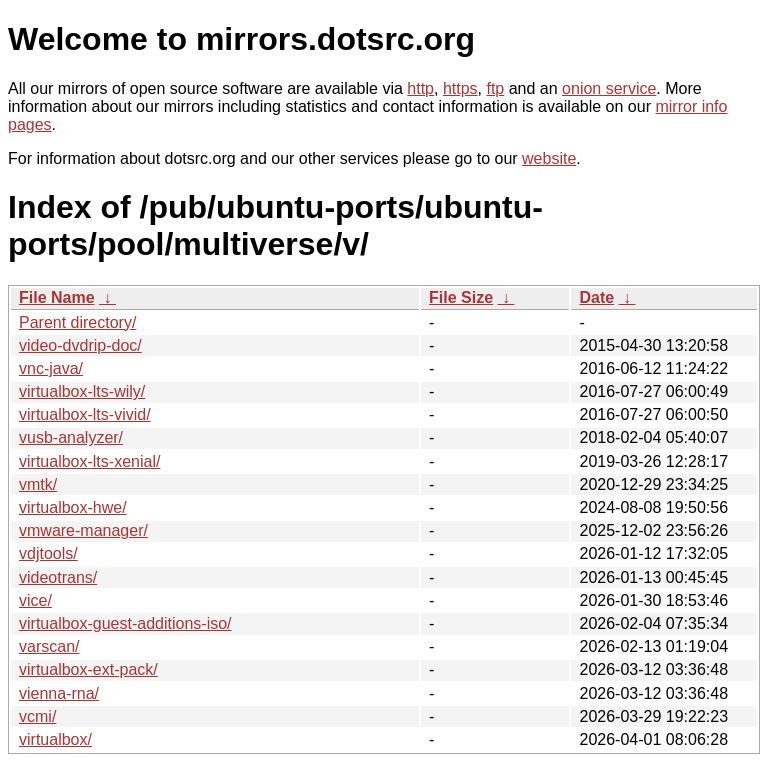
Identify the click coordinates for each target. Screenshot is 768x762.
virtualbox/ (55, 739)
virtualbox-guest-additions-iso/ (125, 623)
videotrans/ (58, 577)
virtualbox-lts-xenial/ (89, 461)
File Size (461, 297)
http (420, 88)
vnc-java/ (51, 368)
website (549, 158)
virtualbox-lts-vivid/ (85, 414)
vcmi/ (37, 716)
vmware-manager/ (83, 530)
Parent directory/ (77, 322)
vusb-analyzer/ (71, 437)
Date (596, 297)
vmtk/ (38, 484)
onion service (609, 88)
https (460, 88)
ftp (495, 88)
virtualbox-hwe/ (73, 507)
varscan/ (49, 646)
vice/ (35, 600)
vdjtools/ (48, 553)
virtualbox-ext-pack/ (88, 669)
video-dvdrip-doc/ (80, 345)
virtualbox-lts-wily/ (82, 391)
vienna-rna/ (59, 693)
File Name (57, 297)
